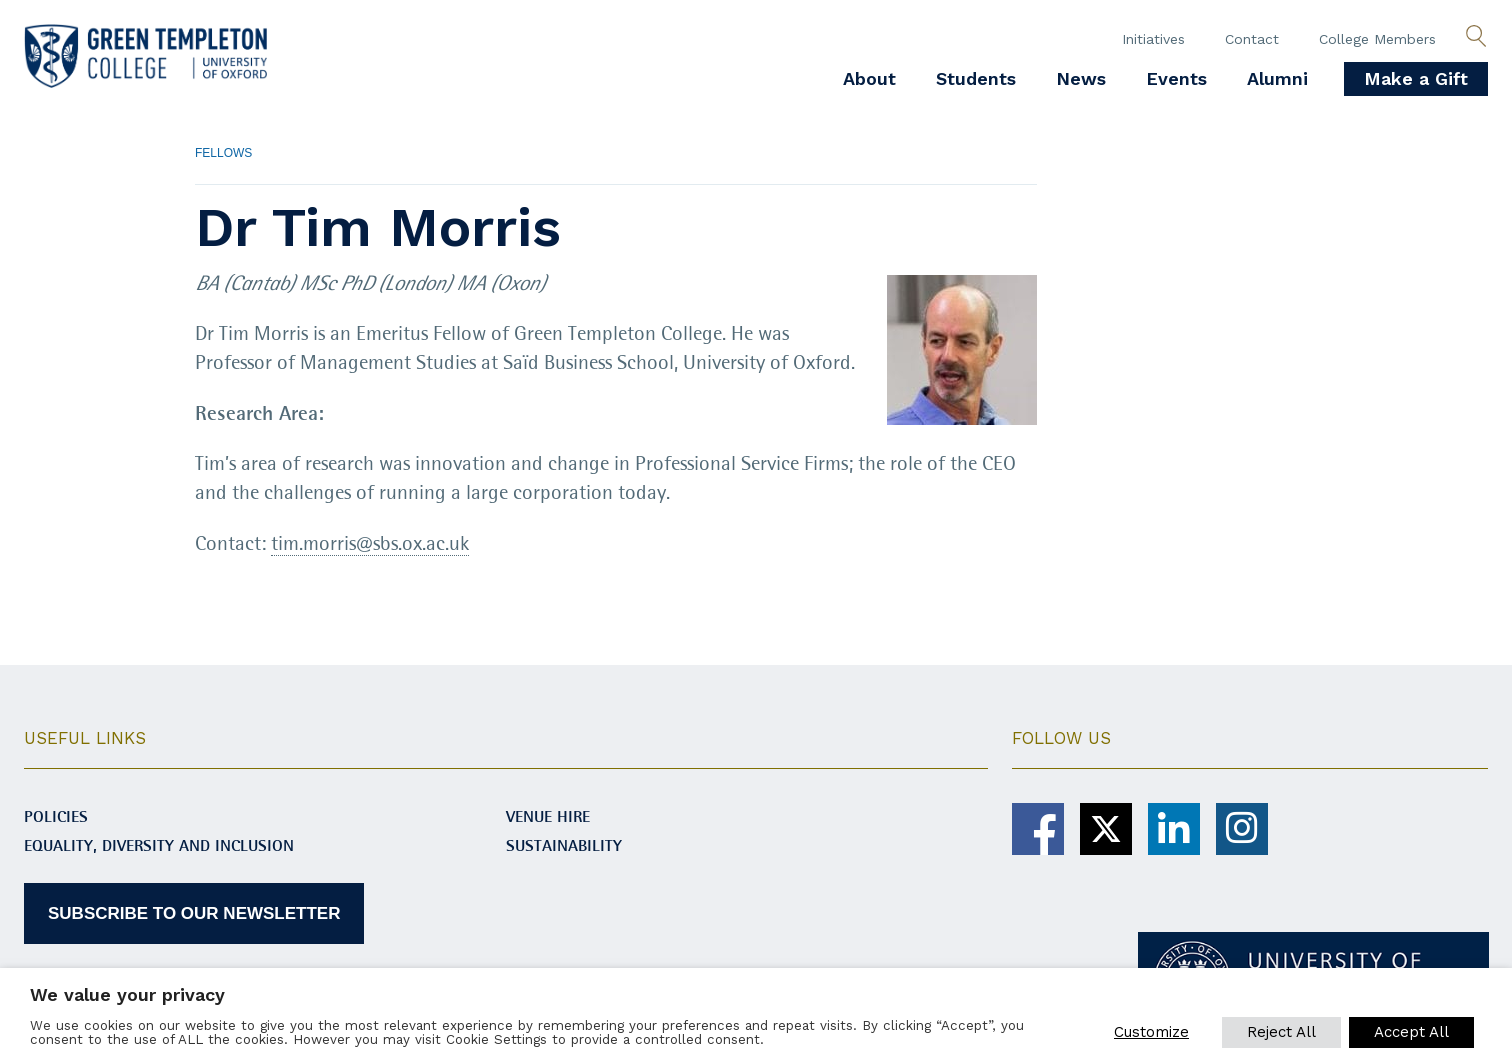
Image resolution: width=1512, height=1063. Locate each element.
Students (976, 78)
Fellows (223, 153)
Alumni (1277, 78)
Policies (56, 816)
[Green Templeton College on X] (1106, 828)
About (869, 78)
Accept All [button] (1411, 1032)
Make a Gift (1416, 78)
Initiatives (1153, 39)
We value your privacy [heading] (127, 994)
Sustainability (564, 845)
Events (1176, 78)
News (1081, 78)
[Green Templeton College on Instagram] (1242, 828)
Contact (1252, 39)
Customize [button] (1151, 1032)
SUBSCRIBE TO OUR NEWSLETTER (194, 912)
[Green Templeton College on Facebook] (1038, 828)
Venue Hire (548, 816)
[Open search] (1476, 37)
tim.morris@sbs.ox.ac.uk (370, 544)
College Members (1377, 39)
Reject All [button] (1281, 1032)
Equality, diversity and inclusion (159, 845)
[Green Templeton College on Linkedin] (1174, 828)
